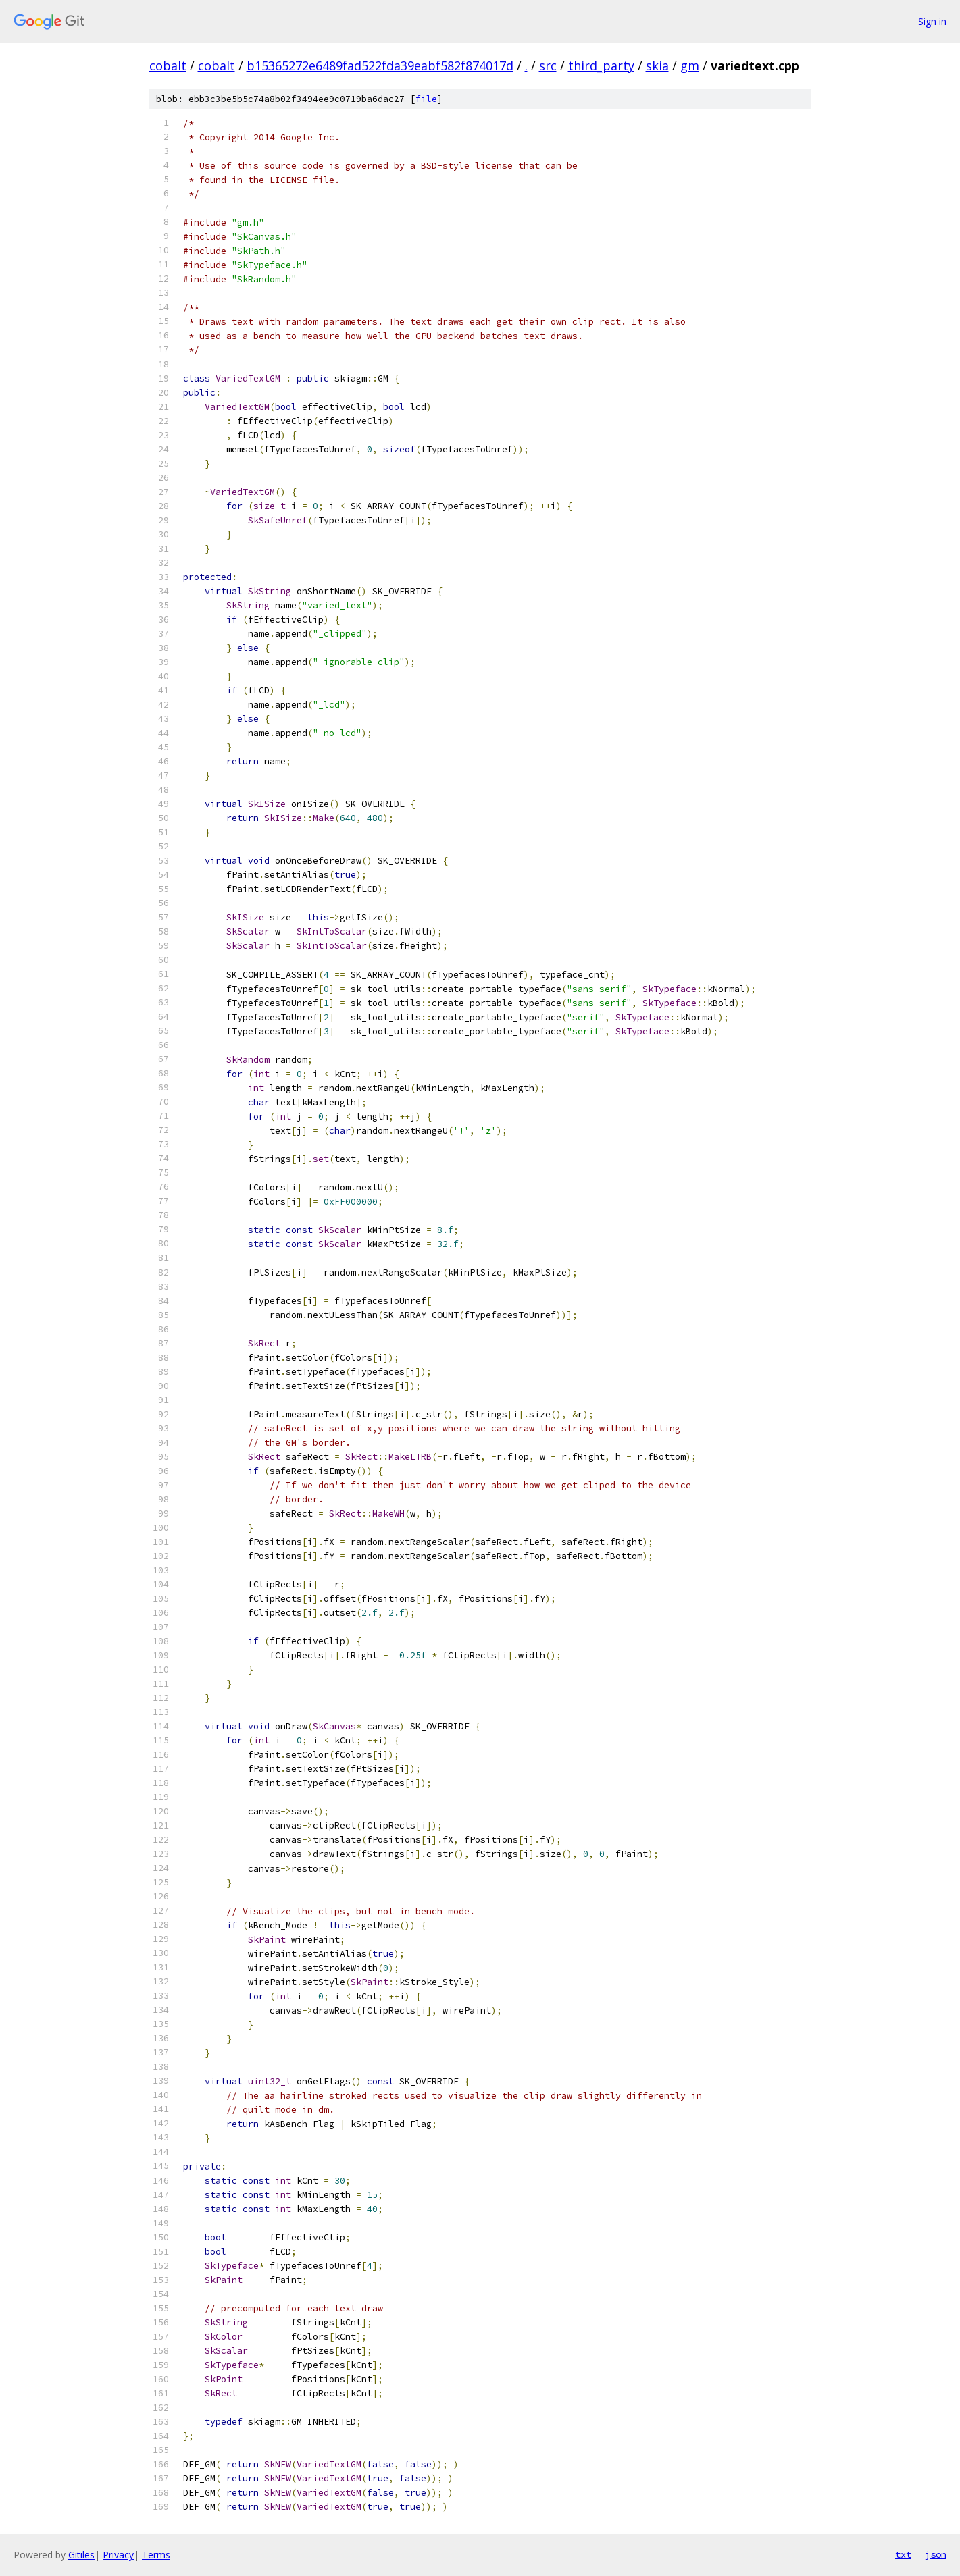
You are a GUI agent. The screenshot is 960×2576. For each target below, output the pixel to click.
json (935, 2554)
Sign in (932, 21)
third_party (601, 65)
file (426, 99)
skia (657, 65)
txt (903, 2554)
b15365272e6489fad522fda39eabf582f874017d (380, 65)
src (548, 65)
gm (689, 65)
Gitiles (81, 2554)
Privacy (118, 2554)
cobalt (167, 65)
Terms (156, 2554)
